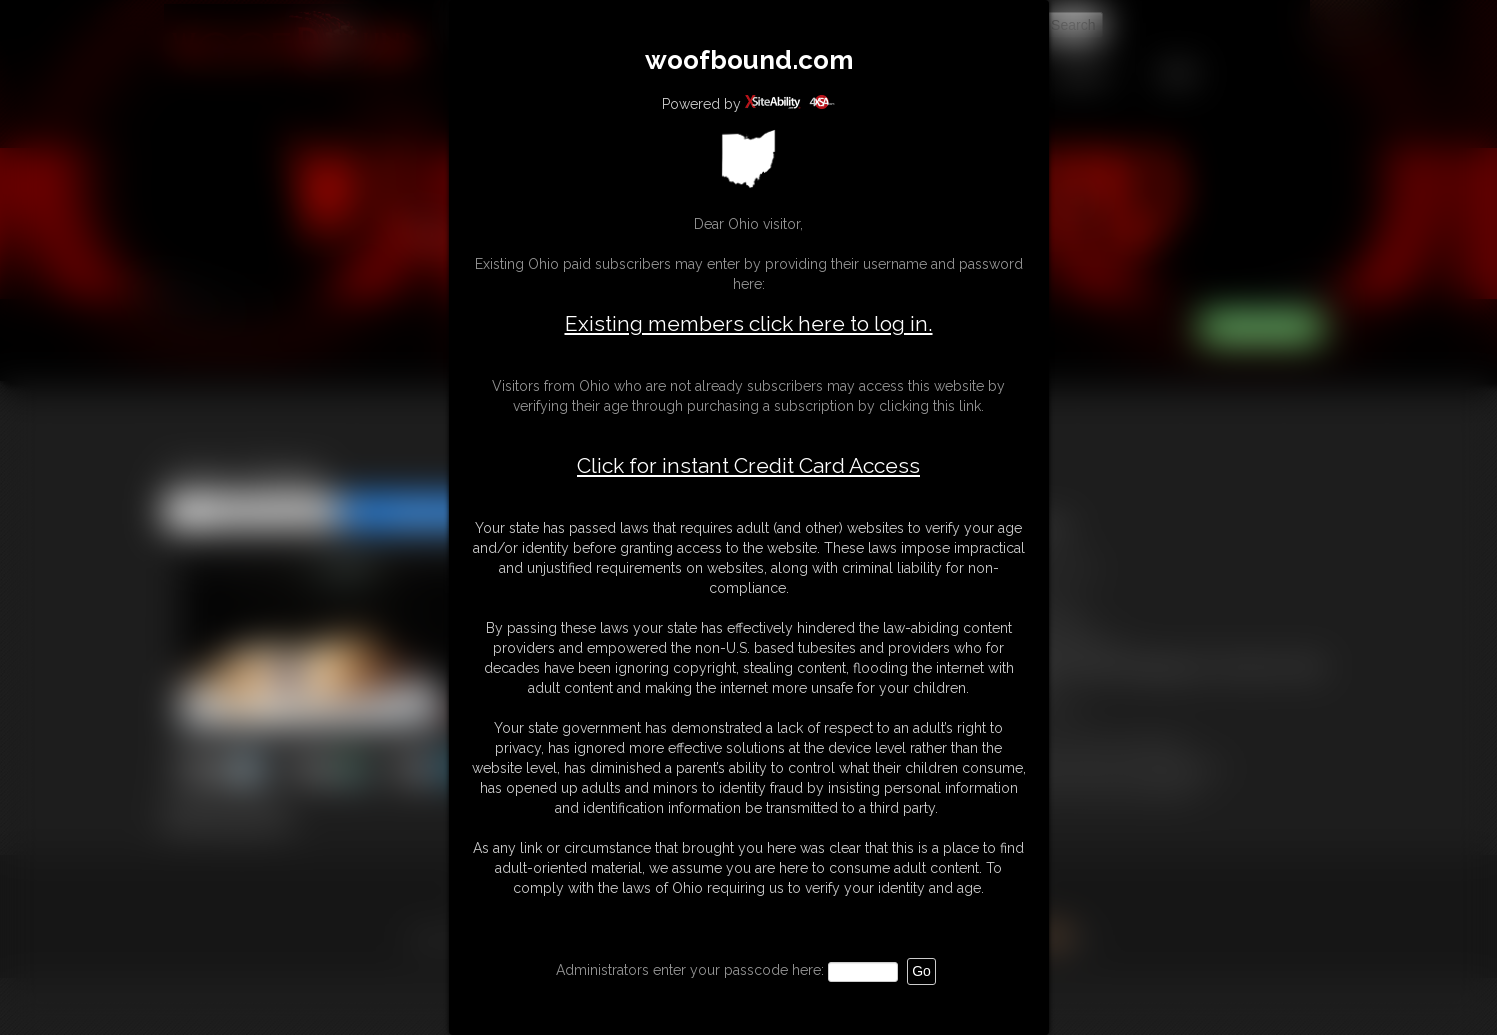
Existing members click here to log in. (749, 323)
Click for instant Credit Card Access (748, 466)
